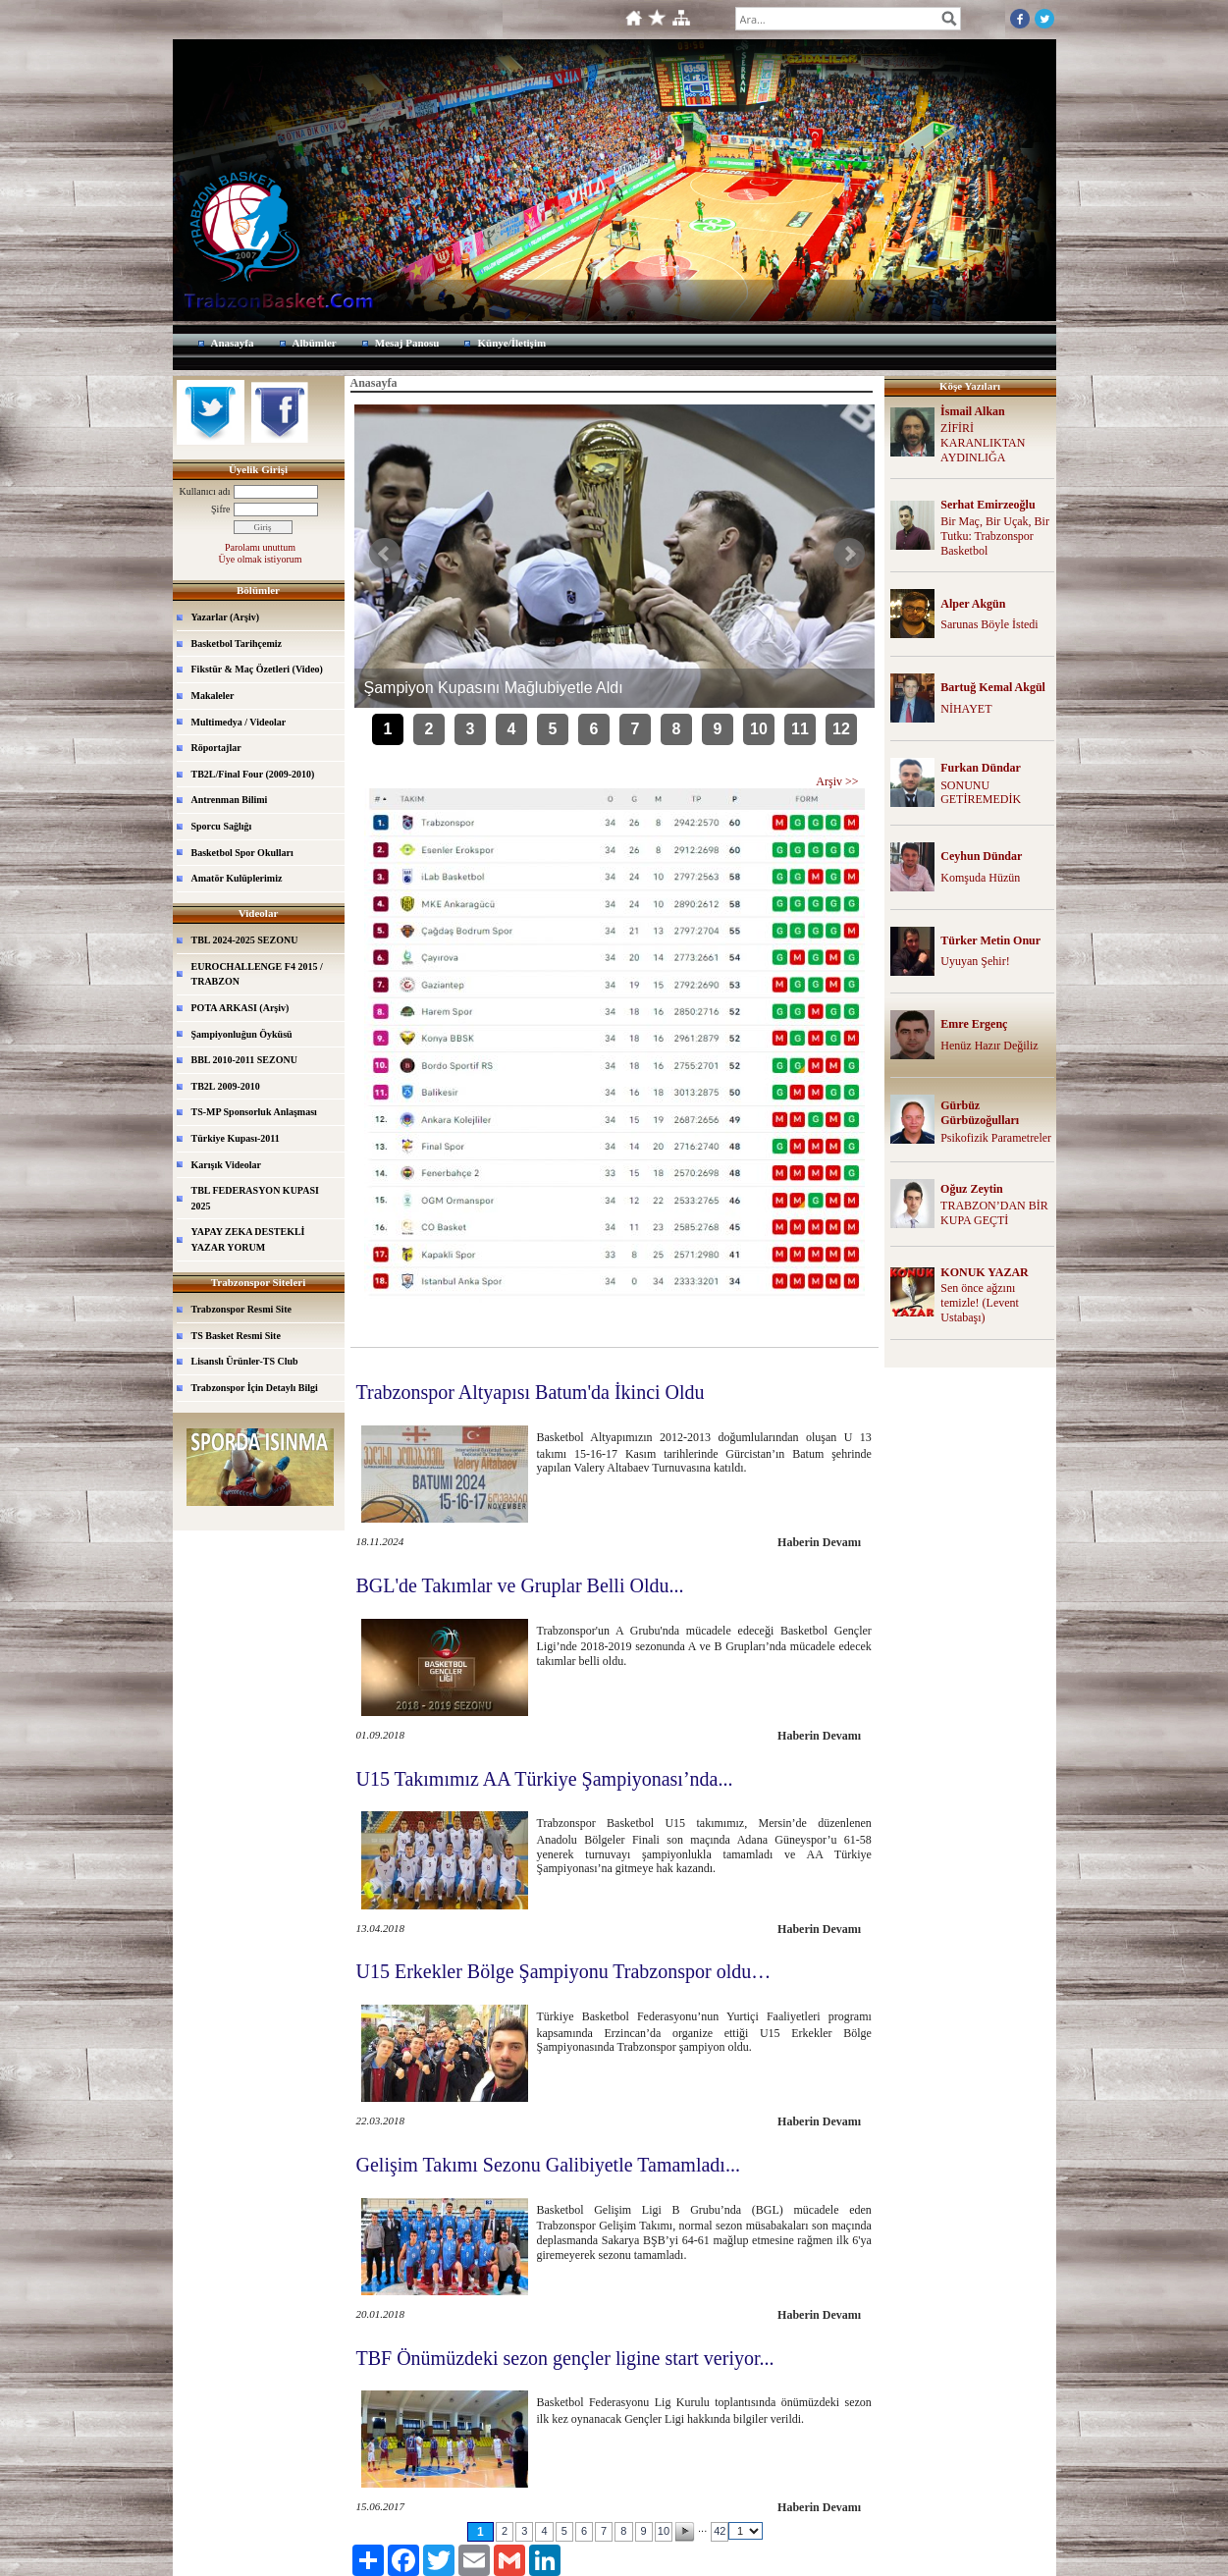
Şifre (220, 509)
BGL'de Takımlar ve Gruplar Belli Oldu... (520, 1585)
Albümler (315, 343)
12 (841, 729)
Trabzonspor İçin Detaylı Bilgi (254, 1387)
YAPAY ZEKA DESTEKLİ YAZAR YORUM (248, 1239)
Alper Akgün (972, 604)
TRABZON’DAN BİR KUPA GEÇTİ (994, 1213)
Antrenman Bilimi (229, 799)
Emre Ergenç (973, 1024)
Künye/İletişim (511, 343)
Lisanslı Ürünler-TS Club (244, 1361)
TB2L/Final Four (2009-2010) (253, 774)
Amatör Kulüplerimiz (237, 878)
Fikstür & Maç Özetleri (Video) (257, 669)
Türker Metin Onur (990, 940)
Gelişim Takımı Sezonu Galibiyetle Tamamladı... (548, 2164)
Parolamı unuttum (260, 547)
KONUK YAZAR (984, 1272)
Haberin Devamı (819, 1542)
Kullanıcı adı (205, 491)
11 (800, 729)
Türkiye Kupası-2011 (235, 1138)
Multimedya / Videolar (239, 722)
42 (719, 2531)
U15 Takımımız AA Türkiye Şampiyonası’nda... (544, 1779)
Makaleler (213, 695)
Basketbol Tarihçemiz (237, 643)
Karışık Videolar (226, 1164)
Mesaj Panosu (407, 343)
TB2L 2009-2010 (225, 1086)
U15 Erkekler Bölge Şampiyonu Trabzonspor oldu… (564, 1971)
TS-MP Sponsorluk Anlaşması (254, 1111)
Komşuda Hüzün (980, 878)
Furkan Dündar (980, 768)
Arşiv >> (837, 781)
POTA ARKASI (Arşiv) (240, 1007)
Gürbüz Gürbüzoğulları (979, 1113)
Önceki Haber (384, 553)
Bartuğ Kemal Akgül (992, 687)
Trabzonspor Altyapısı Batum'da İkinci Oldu (530, 1392)
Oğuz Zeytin (971, 1189)
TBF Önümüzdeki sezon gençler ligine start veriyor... (565, 2358)
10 (759, 729)
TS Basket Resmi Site (236, 1335)
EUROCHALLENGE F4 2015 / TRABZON (257, 974)
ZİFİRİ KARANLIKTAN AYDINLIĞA (982, 442)
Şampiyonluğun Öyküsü (242, 1034)
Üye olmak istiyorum (260, 559)
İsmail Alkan (972, 411)
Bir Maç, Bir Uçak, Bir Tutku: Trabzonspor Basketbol (994, 536)
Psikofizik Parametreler (995, 1138)
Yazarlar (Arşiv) (225, 617)
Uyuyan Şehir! (974, 961)
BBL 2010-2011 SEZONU (244, 1059)
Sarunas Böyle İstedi (989, 624)
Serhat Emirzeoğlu (987, 504)
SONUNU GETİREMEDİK (980, 792)
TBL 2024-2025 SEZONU (244, 940)
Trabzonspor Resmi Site (241, 1309)
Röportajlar (216, 747)
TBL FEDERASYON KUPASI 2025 (255, 1198)
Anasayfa (232, 343)
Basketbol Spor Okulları (242, 852)
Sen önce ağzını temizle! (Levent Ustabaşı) (979, 1302)
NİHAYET (965, 709)
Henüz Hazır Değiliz (989, 1045)
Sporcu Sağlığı (221, 826)
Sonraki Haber (849, 553)
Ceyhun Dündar (981, 856)
